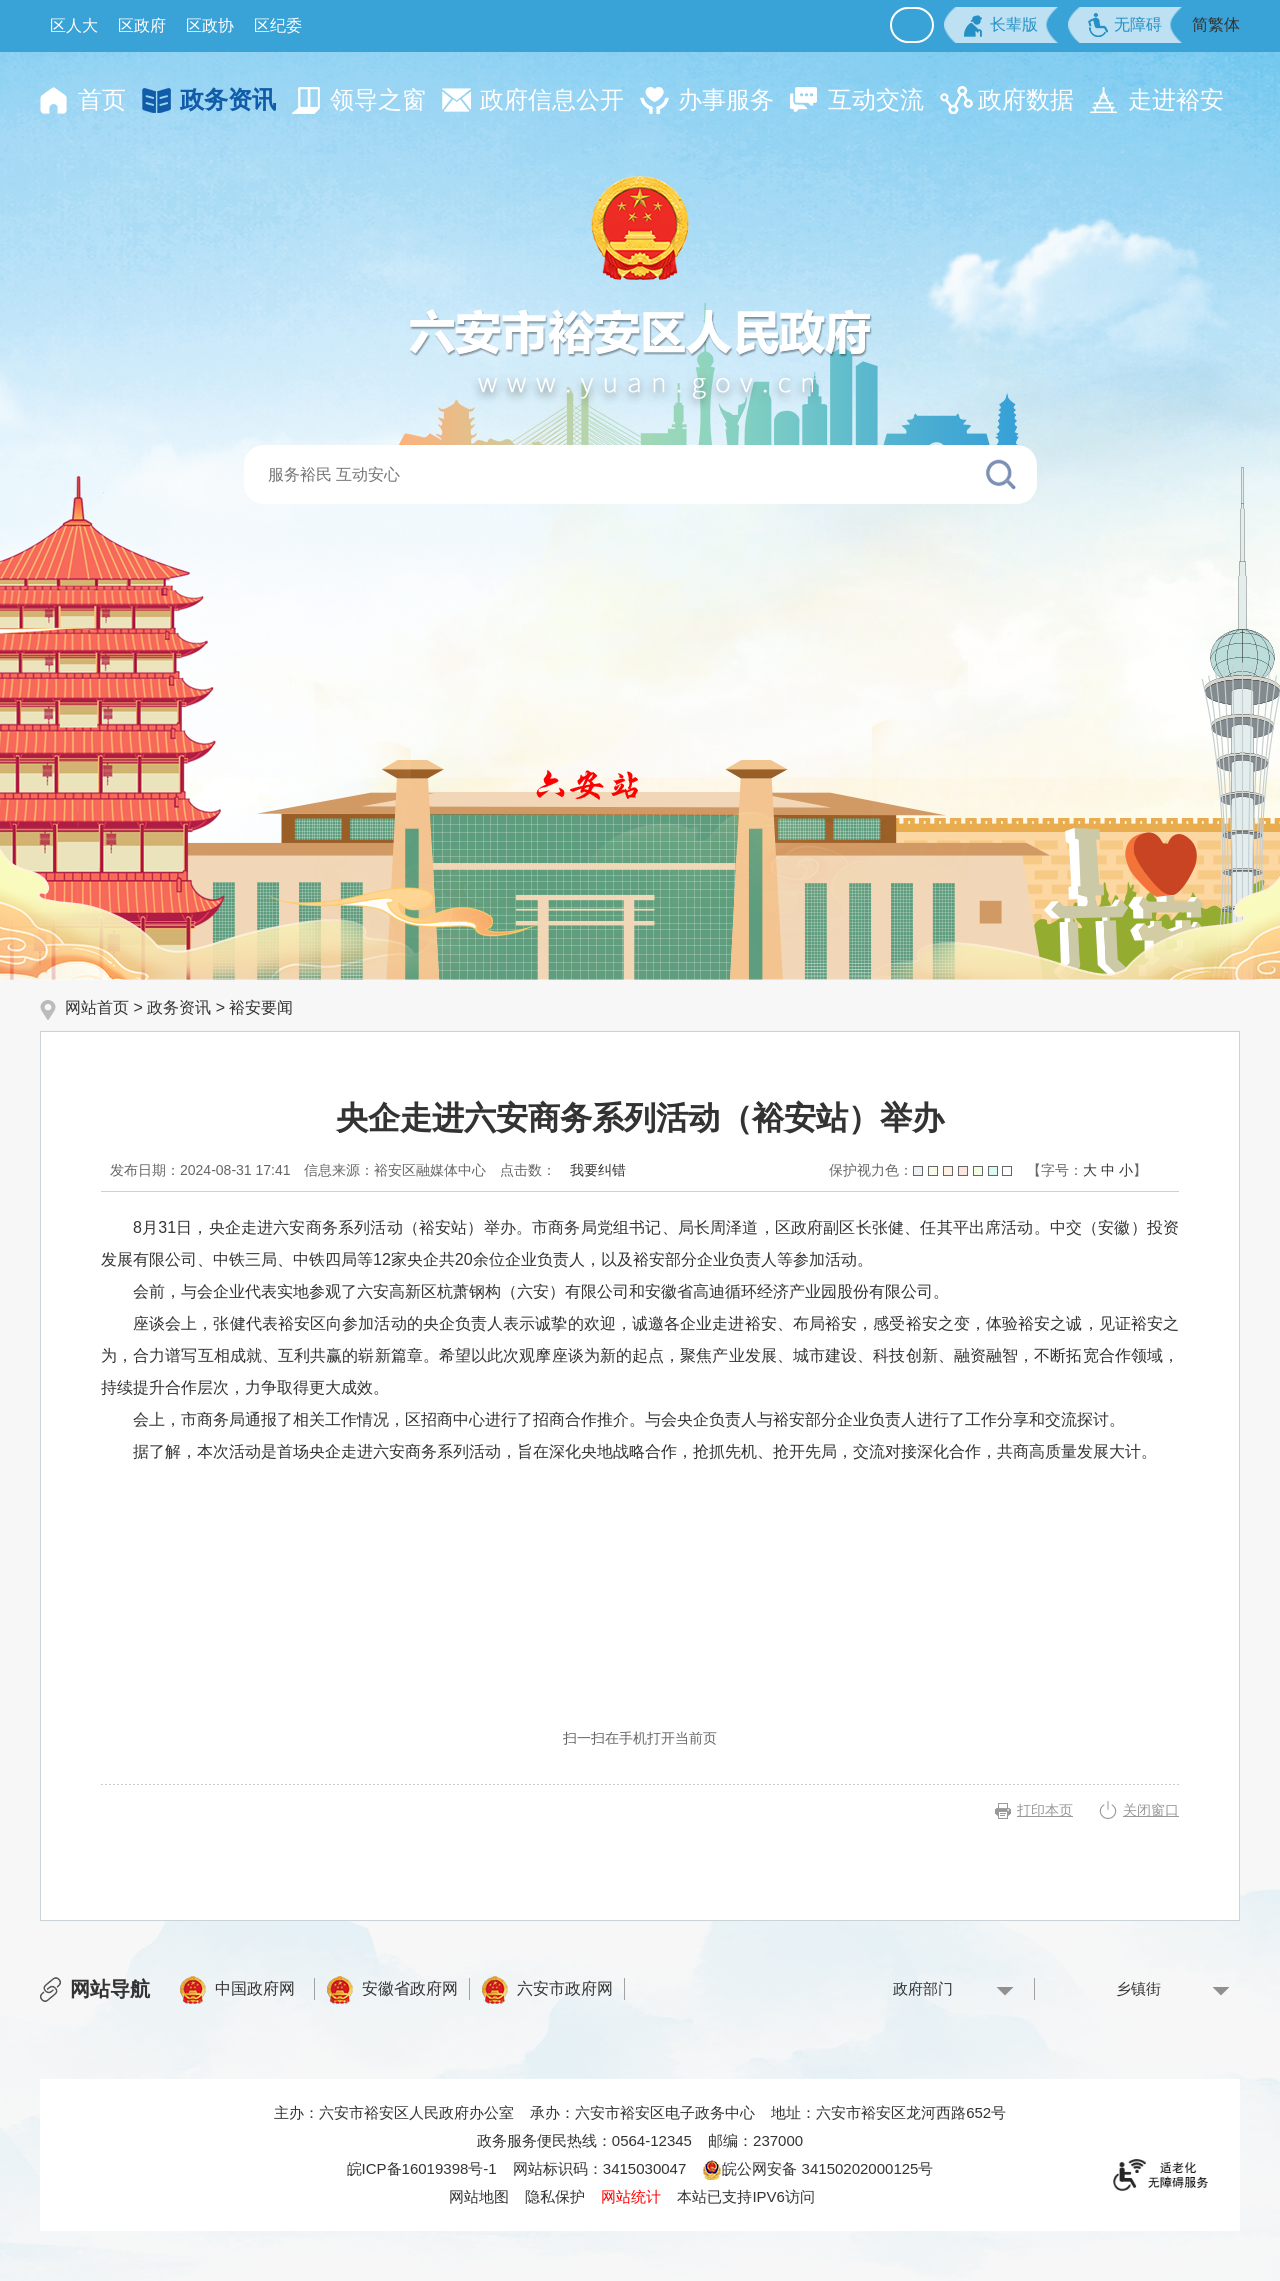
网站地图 (479, 2196)
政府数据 (1026, 99)
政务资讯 (228, 99)
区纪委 (278, 25)
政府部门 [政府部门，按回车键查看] (923, 1988)
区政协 (210, 25)
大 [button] (1090, 1170)
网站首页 (97, 1007)
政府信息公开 (552, 99)
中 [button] (1108, 1170)
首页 (102, 99)
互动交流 (876, 99)
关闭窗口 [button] (1151, 1810)
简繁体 (1216, 24)
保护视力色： (920, 1170)
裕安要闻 (261, 1007)
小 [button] (1126, 1170)
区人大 (74, 25)
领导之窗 (378, 99)
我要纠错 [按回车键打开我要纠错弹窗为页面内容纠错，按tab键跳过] (598, 1170)
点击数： (528, 1170)
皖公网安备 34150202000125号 (817, 2168)
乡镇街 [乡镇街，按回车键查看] (1138, 1988)
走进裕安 (1176, 99)
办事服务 (726, 99)
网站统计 (631, 2196)
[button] (1001, 25)
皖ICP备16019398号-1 (422, 2168)
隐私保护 (555, 2196)
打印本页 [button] (1045, 1810)
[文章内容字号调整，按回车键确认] (1087, 1170)
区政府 (142, 25)
